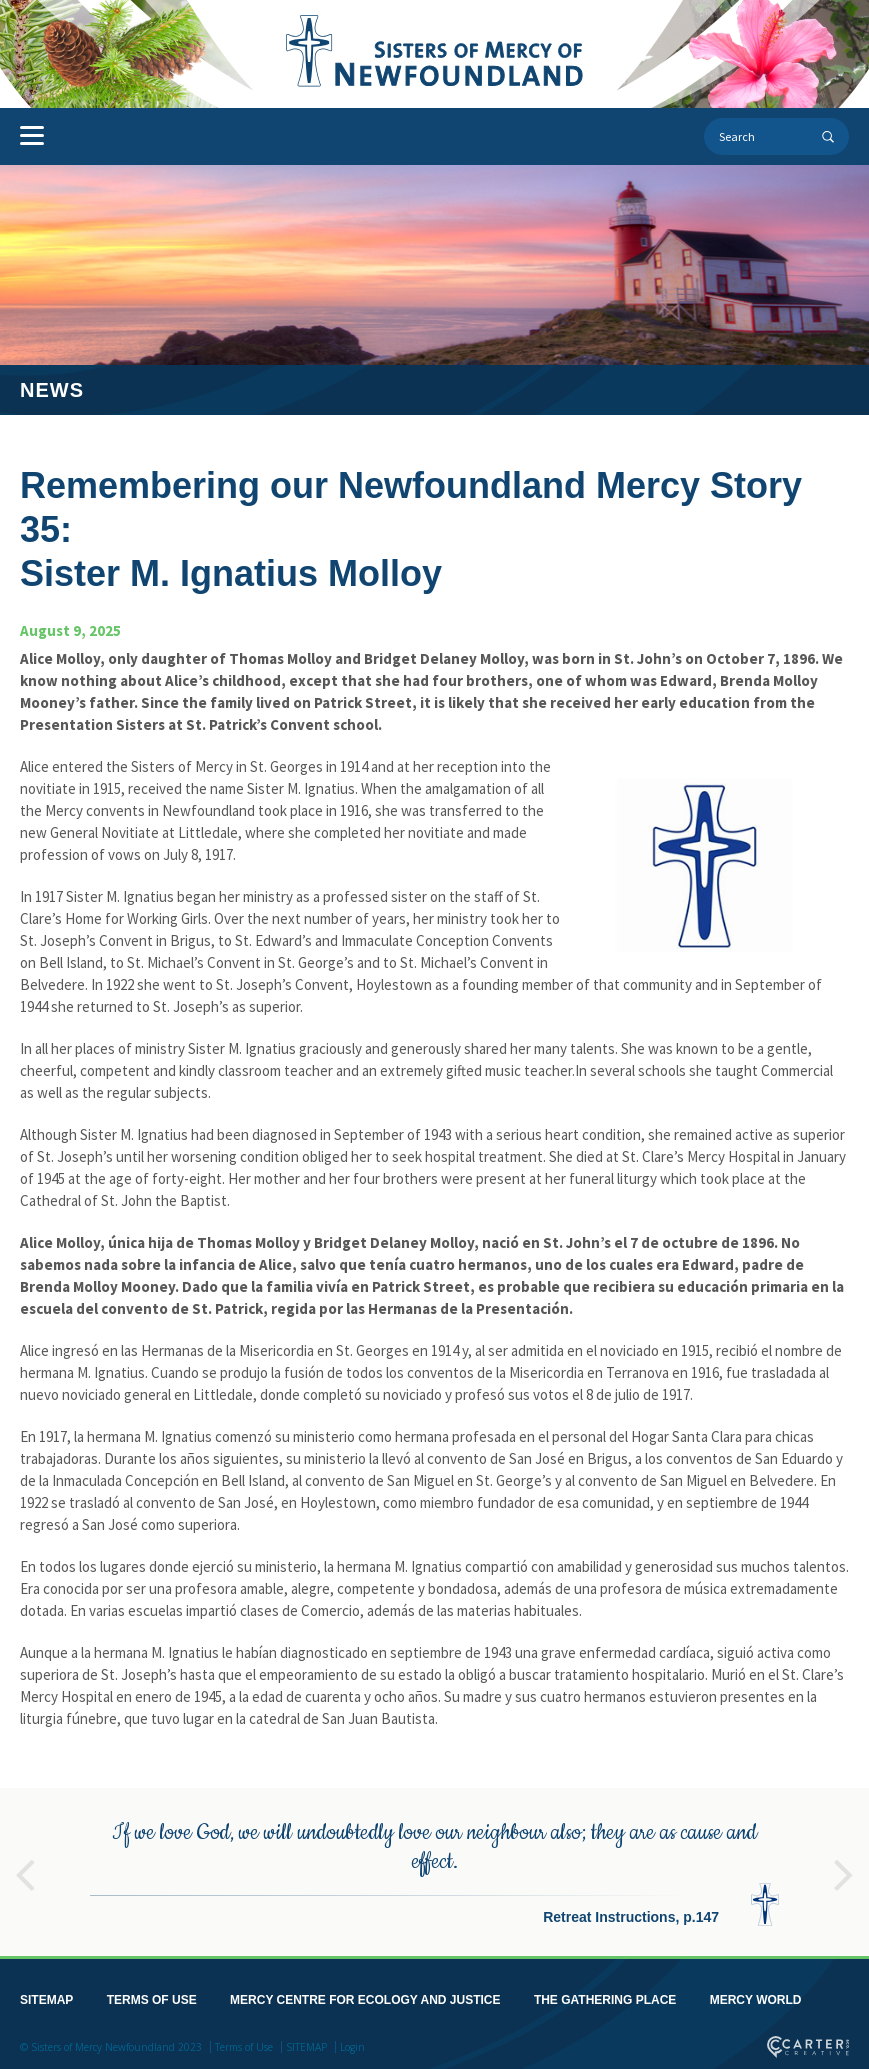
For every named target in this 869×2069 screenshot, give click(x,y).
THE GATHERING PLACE (605, 1996)
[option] (434, 1868)
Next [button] (844, 1862)
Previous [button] (25, 1862)
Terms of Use (244, 2043)
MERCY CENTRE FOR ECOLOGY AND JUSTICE (365, 1996)
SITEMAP (46, 1996)
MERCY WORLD (756, 1996)
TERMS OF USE (152, 1996)
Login (352, 2043)
